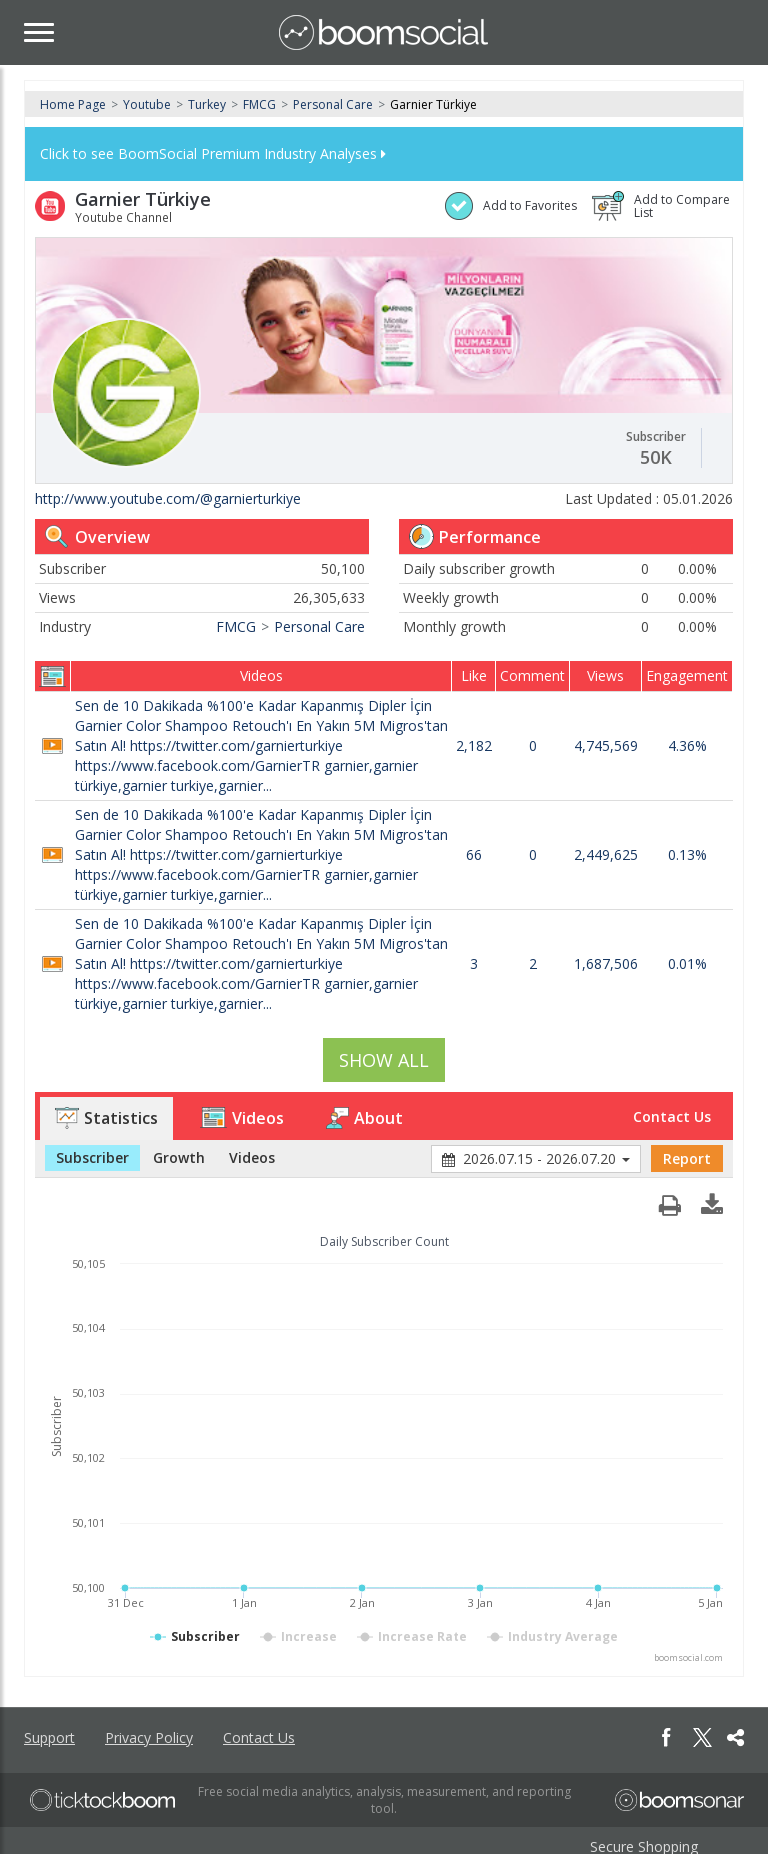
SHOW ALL (384, 1060)
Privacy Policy (149, 1737)
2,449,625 (606, 854)
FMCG (259, 104)
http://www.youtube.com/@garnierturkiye (168, 498)
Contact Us (672, 1116)
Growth (179, 1157)
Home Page (73, 104)
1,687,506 (606, 963)
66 (474, 854)
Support (49, 1737)
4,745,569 (606, 745)
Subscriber (92, 1157)
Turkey (207, 104)
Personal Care (333, 104)
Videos (242, 1118)
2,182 (474, 745)
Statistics (106, 1118)
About (364, 1118)
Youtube (147, 104)
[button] (712, 1200)
